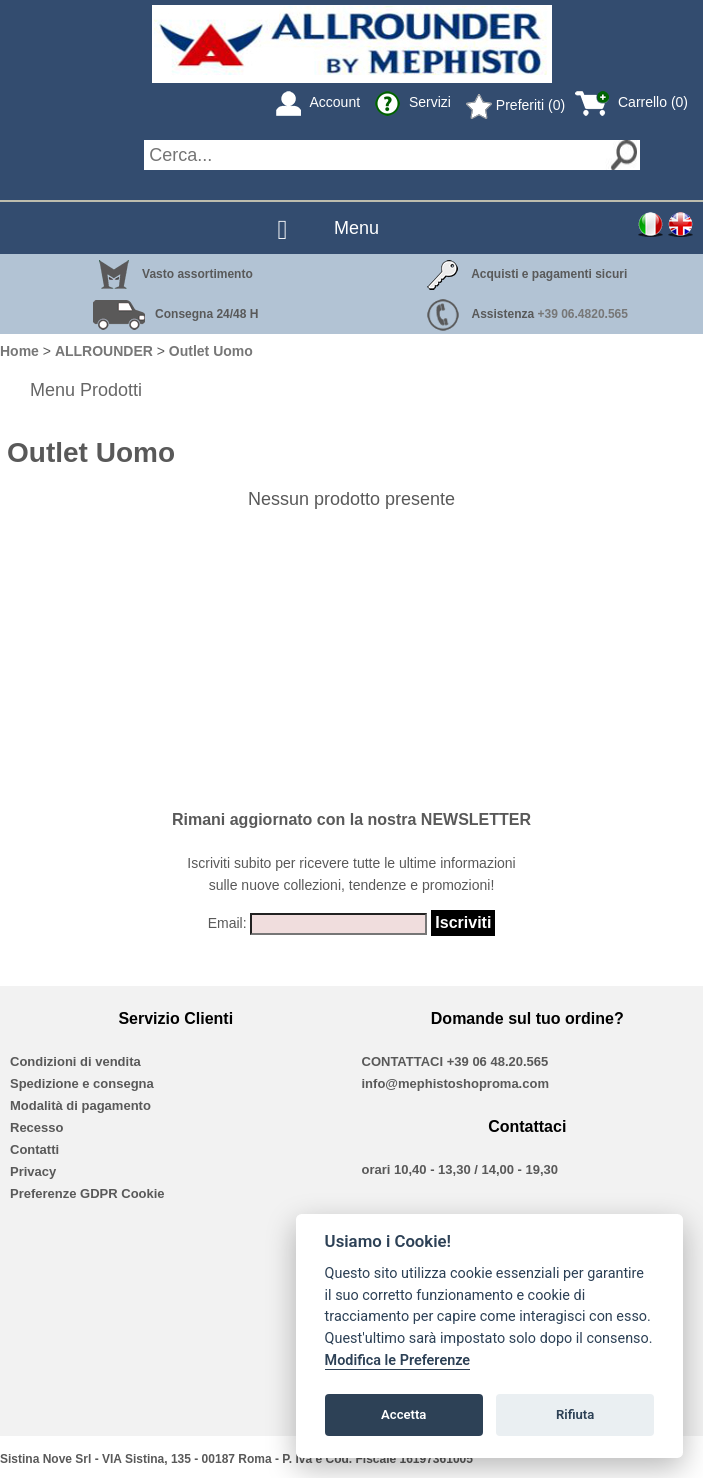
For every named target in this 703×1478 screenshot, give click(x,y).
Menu (356, 228)
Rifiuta (575, 1414)
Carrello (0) (631, 102)
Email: (227, 923)
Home (19, 351)
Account (318, 102)
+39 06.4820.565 (583, 314)
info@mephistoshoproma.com (455, 1083)
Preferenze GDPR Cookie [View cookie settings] (87, 1193)
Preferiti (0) (515, 105)
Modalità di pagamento (80, 1105)
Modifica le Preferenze (398, 1360)
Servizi (413, 102)
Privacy (33, 1171)
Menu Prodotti (86, 390)
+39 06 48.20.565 (498, 1061)
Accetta (403, 1414)
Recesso (36, 1127)
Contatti (34, 1149)
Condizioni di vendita (75, 1061)
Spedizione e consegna (82, 1083)
